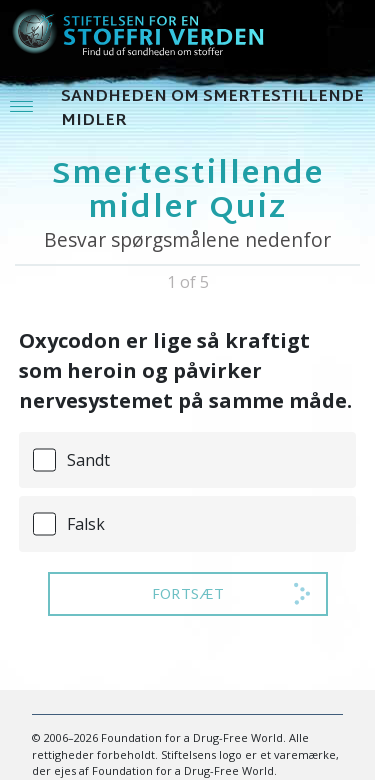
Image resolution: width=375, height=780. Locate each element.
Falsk (86, 524)
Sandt (88, 460)
